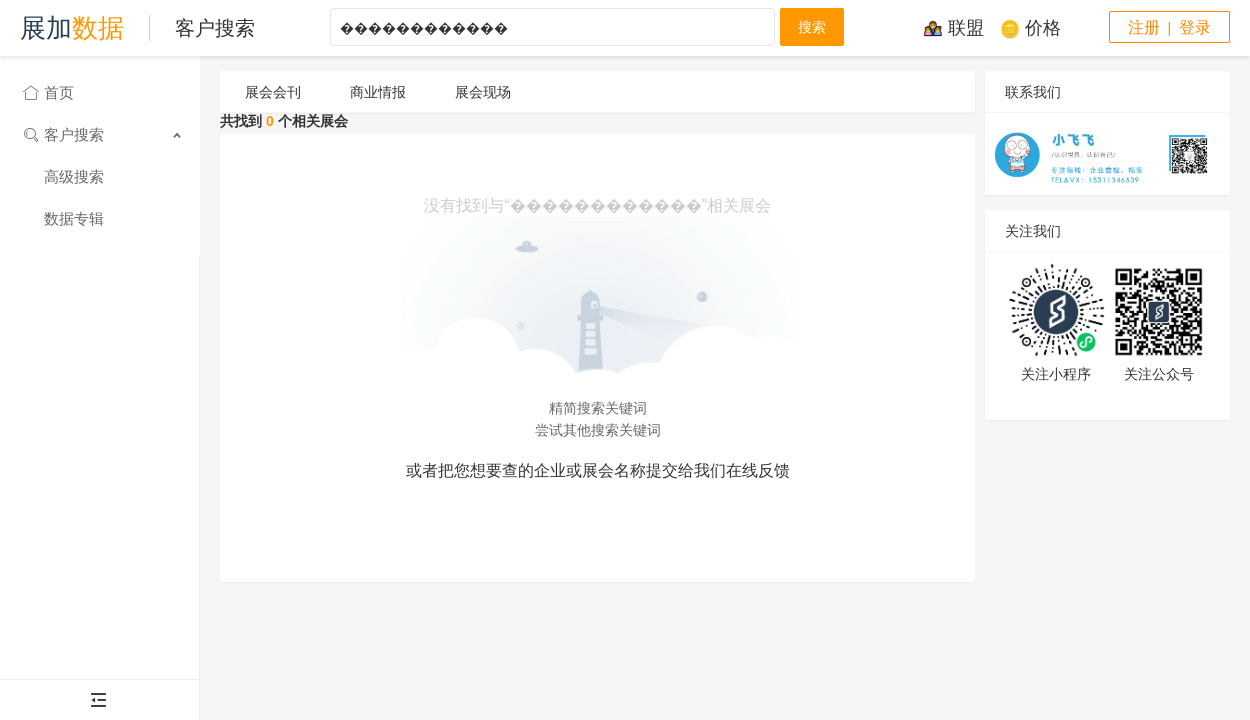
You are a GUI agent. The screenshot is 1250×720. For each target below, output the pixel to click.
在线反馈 (758, 470)
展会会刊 (273, 92)
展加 (72, 28)
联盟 (953, 28)
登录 (1195, 27)
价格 (1030, 28)
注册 (1144, 27)
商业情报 (378, 92)
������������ (552, 27)
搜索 (812, 27)
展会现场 (483, 92)
